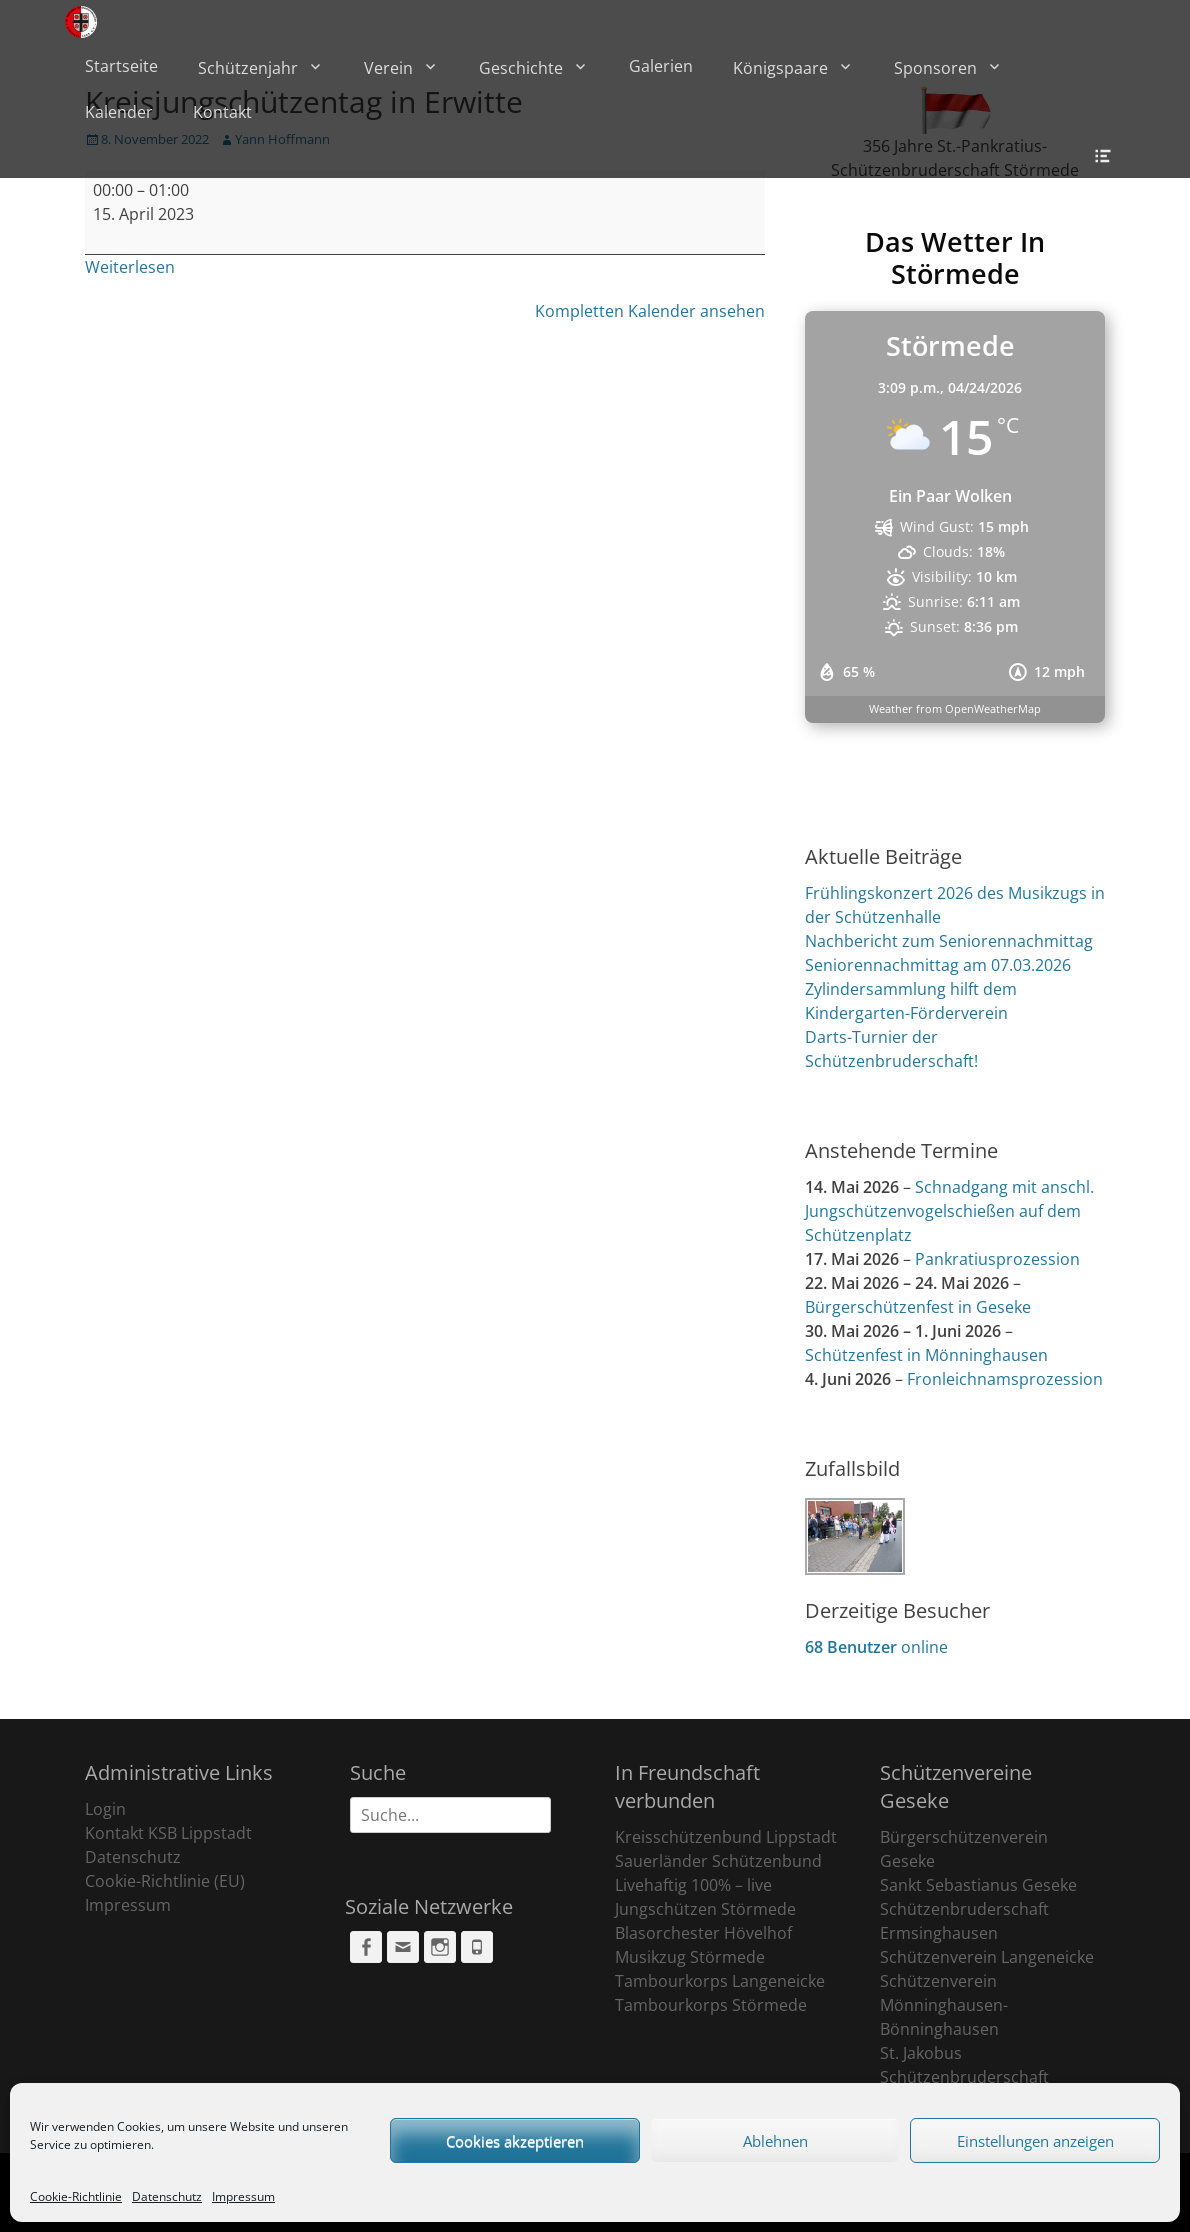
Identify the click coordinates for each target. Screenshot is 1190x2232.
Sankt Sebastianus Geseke (978, 1885)
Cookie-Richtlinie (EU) (165, 1881)
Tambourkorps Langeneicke (720, 1981)
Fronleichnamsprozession (1005, 1379)
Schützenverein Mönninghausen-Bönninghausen (944, 2005)
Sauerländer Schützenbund (718, 1861)
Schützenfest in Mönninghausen (926, 1355)
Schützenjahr (248, 68)
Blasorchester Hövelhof (703, 1933)
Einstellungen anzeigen (1035, 2141)
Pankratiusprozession (997, 1259)
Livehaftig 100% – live (693, 1885)
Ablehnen (775, 2141)
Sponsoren (935, 68)
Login (105, 1809)
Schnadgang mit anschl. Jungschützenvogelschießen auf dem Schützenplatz (949, 1211)
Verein (388, 68)
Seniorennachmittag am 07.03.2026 (938, 965)
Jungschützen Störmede (705, 1909)
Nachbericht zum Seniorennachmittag (949, 941)
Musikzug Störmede (690, 1957)
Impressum (243, 2196)
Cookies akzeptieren (515, 2141)
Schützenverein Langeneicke (987, 1957)
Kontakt (222, 112)
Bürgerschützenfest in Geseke (918, 1307)
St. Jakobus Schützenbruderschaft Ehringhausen (964, 2077)
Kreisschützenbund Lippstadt (726, 1837)
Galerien (661, 66)
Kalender (119, 112)
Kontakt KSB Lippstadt (168, 1833)
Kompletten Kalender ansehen (650, 311)
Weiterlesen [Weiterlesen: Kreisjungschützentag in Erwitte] (130, 267)
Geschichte (521, 68)
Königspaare (780, 68)
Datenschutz (167, 2196)
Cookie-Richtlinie (76, 2196)
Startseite (121, 66)
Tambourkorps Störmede (711, 2005)
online (876, 1647)
